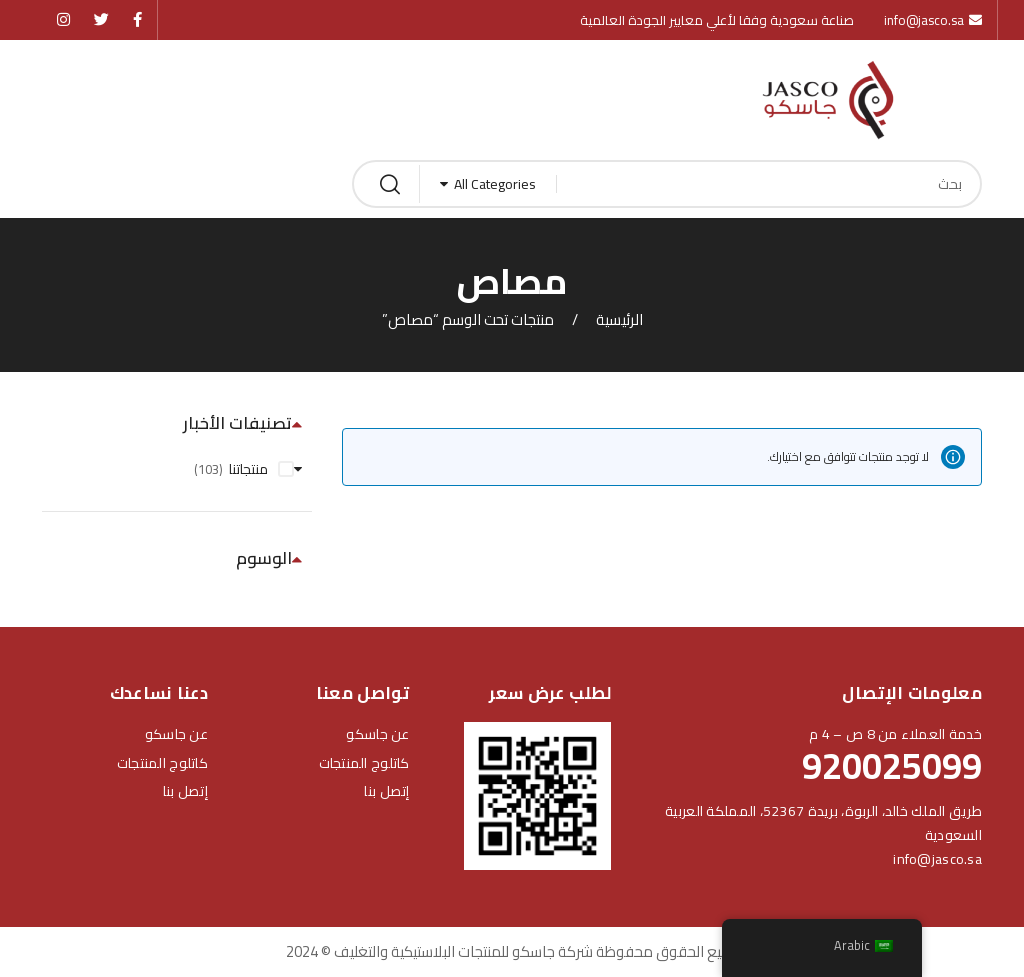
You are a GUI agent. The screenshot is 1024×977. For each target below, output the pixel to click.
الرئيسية (619, 319)
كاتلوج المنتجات (364, 763)
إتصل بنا (386, 791)
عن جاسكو (377, 734)
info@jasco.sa (937, 859)
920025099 (892, 766)
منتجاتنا (248, 469)
